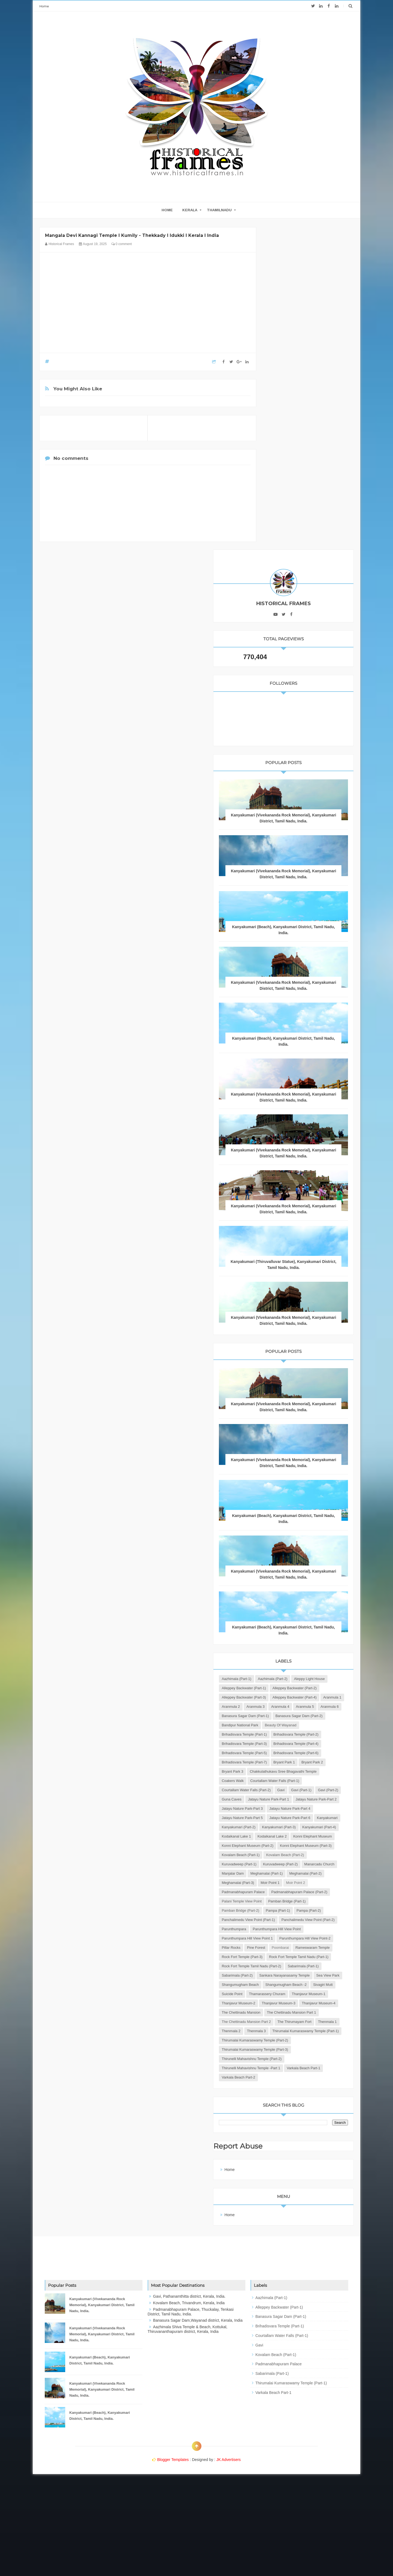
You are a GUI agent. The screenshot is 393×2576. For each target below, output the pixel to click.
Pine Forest (305, 1947)
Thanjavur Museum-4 (288, 2068)
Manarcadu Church (327, 1799)
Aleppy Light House (286, 1428)
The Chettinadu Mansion (290, 2077)
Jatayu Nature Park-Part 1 (317, 1651)
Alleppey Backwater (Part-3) (293, 1456)
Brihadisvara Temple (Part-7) (293, 1586)
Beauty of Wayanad (287, 1521)
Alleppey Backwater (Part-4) (293, 1465)
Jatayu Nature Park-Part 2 (291, 1660)
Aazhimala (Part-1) (285, 1419)
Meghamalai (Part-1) (316, 1808)
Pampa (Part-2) (283, 1882)
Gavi (330, 1632)
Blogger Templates (173, 2561)
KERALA (189, 210)
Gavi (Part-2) (308, 1641)
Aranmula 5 (280, 1484)
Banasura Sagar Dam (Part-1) (294, 1493)
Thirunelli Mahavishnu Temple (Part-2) (301, 2151)
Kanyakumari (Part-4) (288, 1725)
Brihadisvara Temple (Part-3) (293, 1549)
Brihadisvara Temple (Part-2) (293, 1539)
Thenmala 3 (305, 2114)
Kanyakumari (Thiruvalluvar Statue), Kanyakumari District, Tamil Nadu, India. (308, 978)
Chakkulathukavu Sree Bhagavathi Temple (304, 1604)
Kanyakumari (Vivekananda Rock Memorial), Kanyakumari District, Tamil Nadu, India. (308, 495)
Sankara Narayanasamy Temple (296, 2003)
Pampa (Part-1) (327, 1873)
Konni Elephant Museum (290, 1743)
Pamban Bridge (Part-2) (289, 1873)
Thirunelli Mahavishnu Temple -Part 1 (300, 2160)
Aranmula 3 (305, 1475)
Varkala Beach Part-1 (288, 2170)
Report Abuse (289, 2247)
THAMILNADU (219, 210)
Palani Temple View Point (291, 1855)
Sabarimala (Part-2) (323, 1994)
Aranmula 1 (331, 1465)
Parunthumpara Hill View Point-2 (296, 1938)
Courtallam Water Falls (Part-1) (295, 1623)
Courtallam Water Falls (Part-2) (295, 1632)
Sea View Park (282, 2012)
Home (44, 6)
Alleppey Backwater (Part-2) (293, 1447)
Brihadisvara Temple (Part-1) (293, 1530)
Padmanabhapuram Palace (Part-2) (299, 1845)
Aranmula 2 (280, 1475)
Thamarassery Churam (316, 2031)
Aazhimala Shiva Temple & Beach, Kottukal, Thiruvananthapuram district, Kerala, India (187, 2430)
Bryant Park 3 (310, 1595)
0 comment (121, 244)
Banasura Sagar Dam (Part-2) (294, 1502)
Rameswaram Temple (288, 1956)
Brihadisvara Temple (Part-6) (293, 1576)
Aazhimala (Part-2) (322, 1419)
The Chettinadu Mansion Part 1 (295, 2086)
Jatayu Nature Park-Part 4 (291, 1678)
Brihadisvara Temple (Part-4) (293, 1558)
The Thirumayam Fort (288, 2105)
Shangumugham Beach (319, 2012)
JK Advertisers (228, 2561)
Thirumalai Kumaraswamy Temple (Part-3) (304, 2142)
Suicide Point (281, 2031)
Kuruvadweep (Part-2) (288, 1799)
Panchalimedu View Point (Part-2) (297, 1901)
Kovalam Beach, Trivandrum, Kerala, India (189, 2404)
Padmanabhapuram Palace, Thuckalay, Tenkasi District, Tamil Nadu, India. (191, 2413)
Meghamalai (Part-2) (287, 1817)
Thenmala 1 (321, 2105)
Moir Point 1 (280, 1827)
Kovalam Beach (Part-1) (290, 1771)
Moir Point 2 (305, 1827)
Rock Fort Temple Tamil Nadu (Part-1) (301, 1975)
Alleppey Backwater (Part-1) (293, 1437)
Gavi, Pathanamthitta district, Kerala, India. (189, 2398)
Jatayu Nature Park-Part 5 (291, 1688)
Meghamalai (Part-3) (326, 1817)
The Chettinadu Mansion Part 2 (295, 2096)
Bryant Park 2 (282, 1595)
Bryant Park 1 (333, 1586)
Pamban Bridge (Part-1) (289, 1864)
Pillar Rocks (280, 1947)
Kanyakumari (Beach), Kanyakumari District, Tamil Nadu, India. (99, 2462)
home (167, 210)
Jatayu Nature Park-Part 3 (291, 1669)
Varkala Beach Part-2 (288, 2179)
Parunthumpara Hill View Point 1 (296, 1929)
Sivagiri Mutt (328, 2021)
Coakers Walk (282, 1614)
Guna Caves (281, 1651)
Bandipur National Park (289, 1512)
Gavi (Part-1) (281, 1641)
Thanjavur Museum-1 (288, 2040)
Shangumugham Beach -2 (291, 2021)
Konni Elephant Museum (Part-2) (297, 1753)
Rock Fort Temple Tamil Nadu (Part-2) (301, 1984)
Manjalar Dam (282, 1808)
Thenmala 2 (280, 2114)
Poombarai (329, 1947)
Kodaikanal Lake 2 (285, 1734)
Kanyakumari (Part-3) (288, 1716)
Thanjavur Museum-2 (288, 2049)
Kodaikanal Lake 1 (325, 1725)
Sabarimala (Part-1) (286, 1994)
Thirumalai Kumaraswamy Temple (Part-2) (304, 2133)
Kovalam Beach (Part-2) (290, 1780)
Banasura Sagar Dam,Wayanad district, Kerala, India (198, 2422)
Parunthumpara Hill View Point (295, 1919)
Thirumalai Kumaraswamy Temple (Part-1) (304, 2123)
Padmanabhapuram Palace (292, 1836)
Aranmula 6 (305, 1484)
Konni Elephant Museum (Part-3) (297, 1762)
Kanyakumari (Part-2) (288, 1706)
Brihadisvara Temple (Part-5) (293, 1567)
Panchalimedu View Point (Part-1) (297, 1892)
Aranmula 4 (329, 1475)
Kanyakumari (328, 1697)
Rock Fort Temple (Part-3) (291, 1966)
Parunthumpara (283, 1910)
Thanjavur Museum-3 (288, 2058)
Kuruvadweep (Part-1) (288, 1790)
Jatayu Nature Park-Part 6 (291, 1697)
